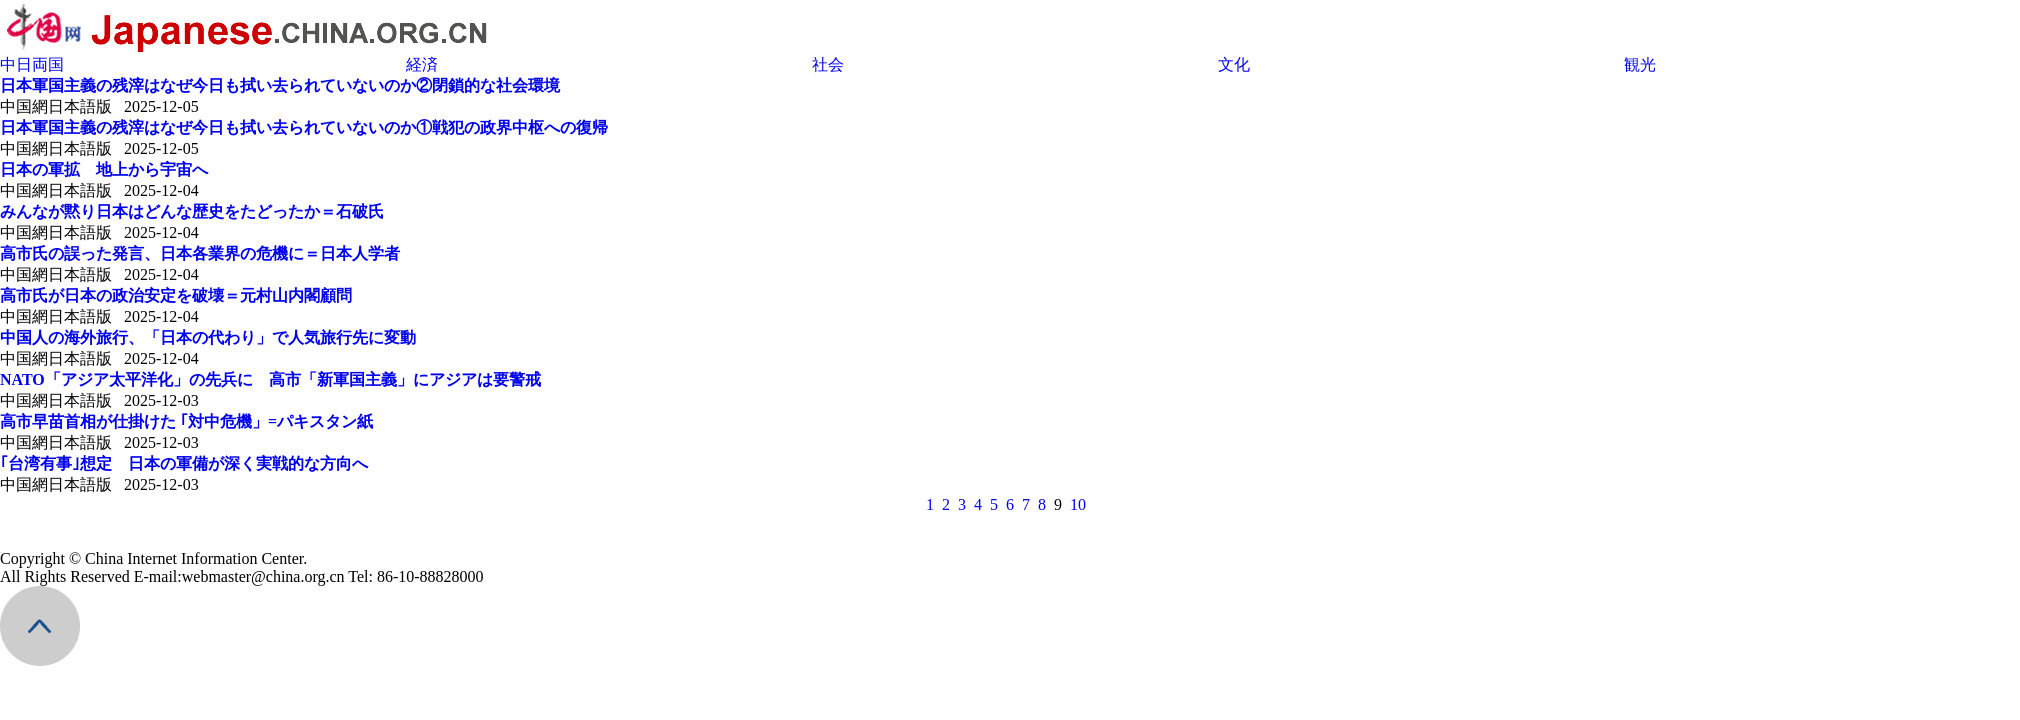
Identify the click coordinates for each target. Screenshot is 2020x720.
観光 (1640, 64)
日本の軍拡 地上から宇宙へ (104, 169)
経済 (422, 64)
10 (1078, 504)
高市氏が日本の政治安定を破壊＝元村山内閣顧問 (176, 295)
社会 (828, 64)
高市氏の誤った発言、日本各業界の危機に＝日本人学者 (200, 253)
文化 (1234, 64)
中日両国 (32, 64)
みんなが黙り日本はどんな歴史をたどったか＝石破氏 (192, 211)
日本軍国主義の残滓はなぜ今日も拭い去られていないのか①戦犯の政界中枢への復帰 (304, 127)
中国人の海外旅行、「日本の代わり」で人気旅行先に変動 (208, 337)
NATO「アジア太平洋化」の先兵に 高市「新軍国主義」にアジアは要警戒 (270, 379)
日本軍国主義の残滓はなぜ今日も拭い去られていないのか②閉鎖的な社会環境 (280, 85)
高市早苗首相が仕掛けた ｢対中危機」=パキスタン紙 (186, 421)
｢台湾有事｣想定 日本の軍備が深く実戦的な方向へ (184, 463)
